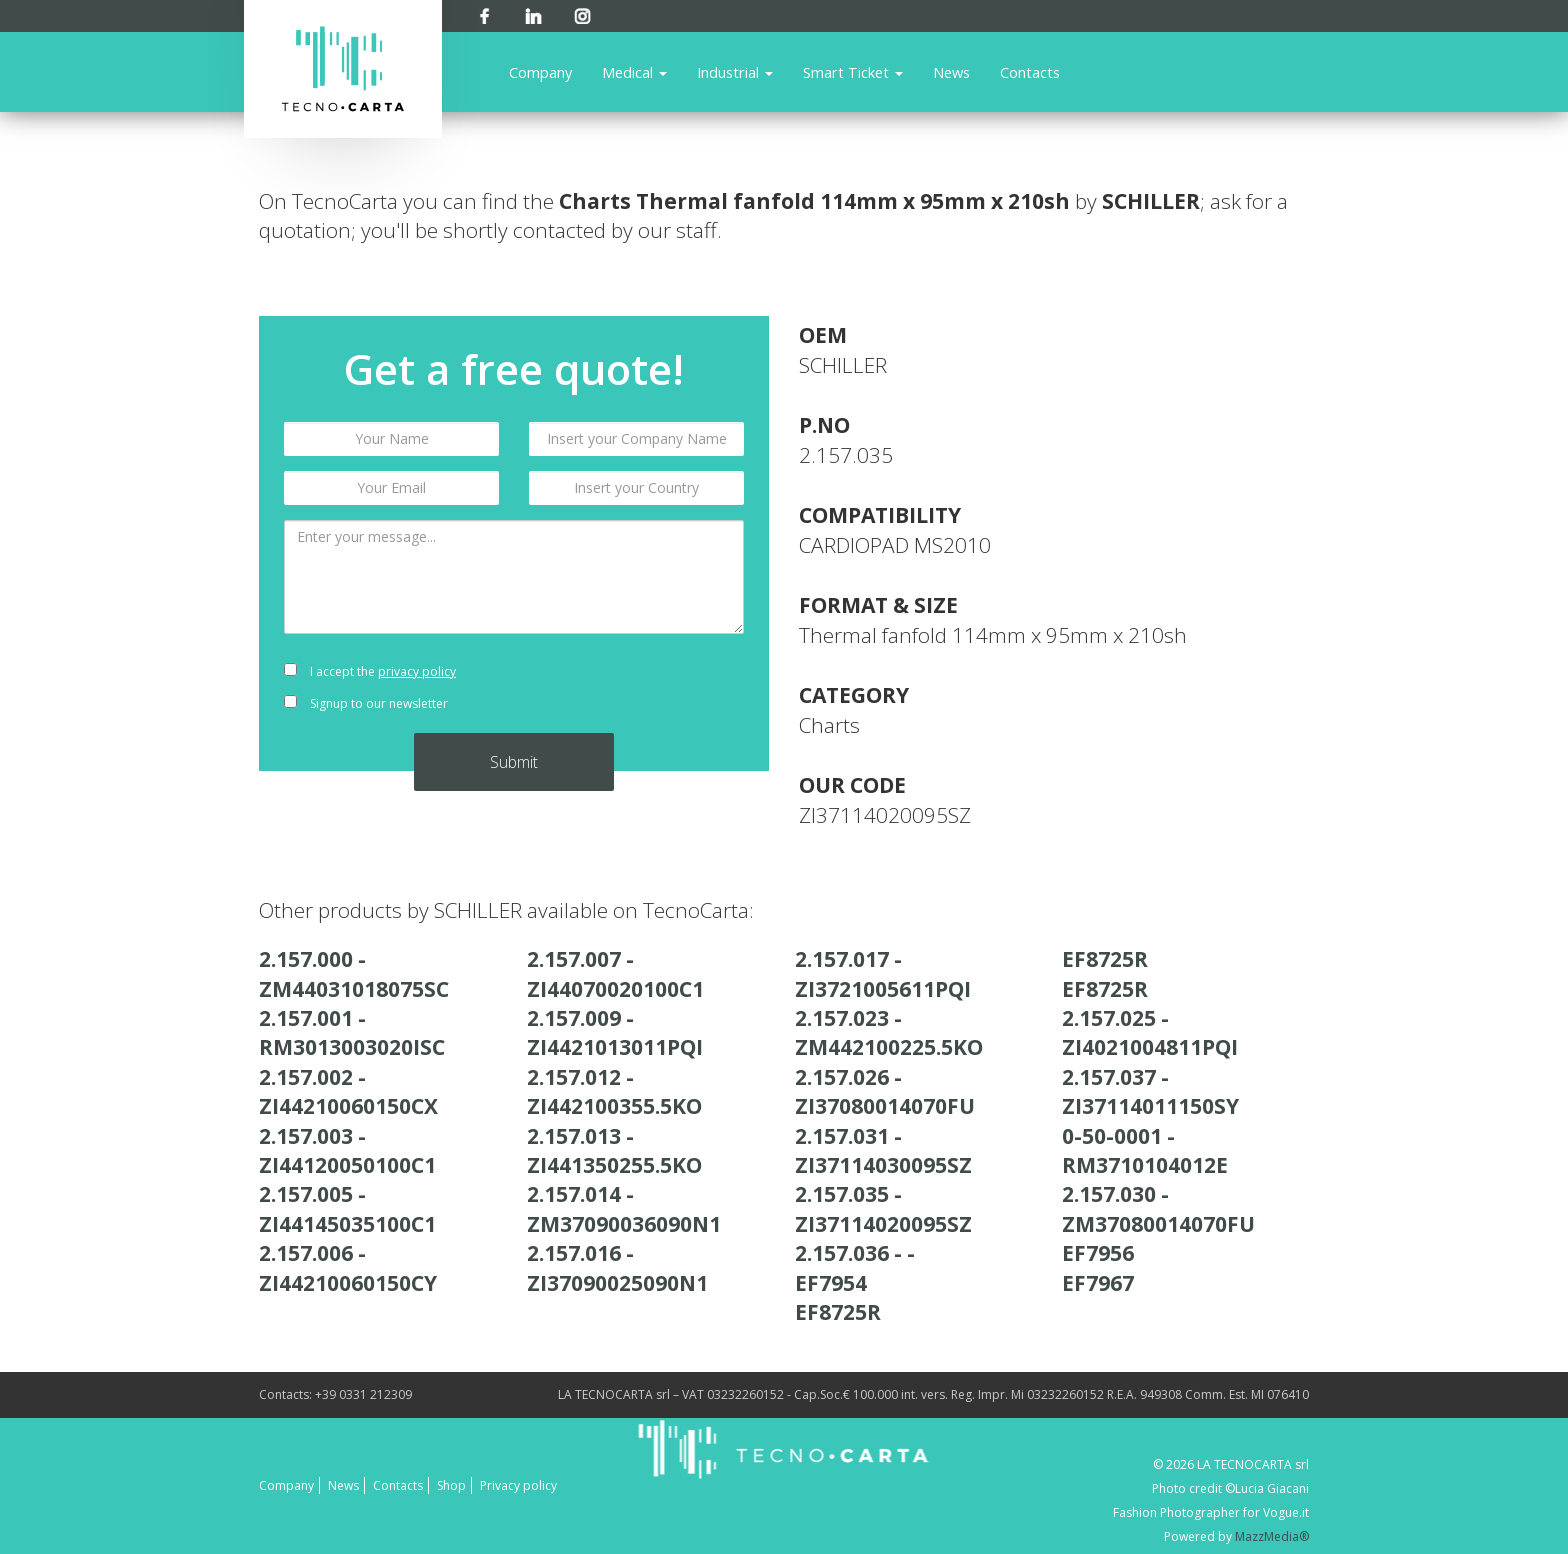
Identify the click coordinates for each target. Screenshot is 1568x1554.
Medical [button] (634, 72)
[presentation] (636, 688)
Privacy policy (518, 1485)
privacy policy (417, 671)
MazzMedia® (1272, 1536)
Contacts (1030, 72)
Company (540, 72)
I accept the (370, 671)
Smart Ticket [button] (853, 72)
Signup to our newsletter (366, 703)
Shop (451, 1485)
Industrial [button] (735, 72)
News (951, 72)
